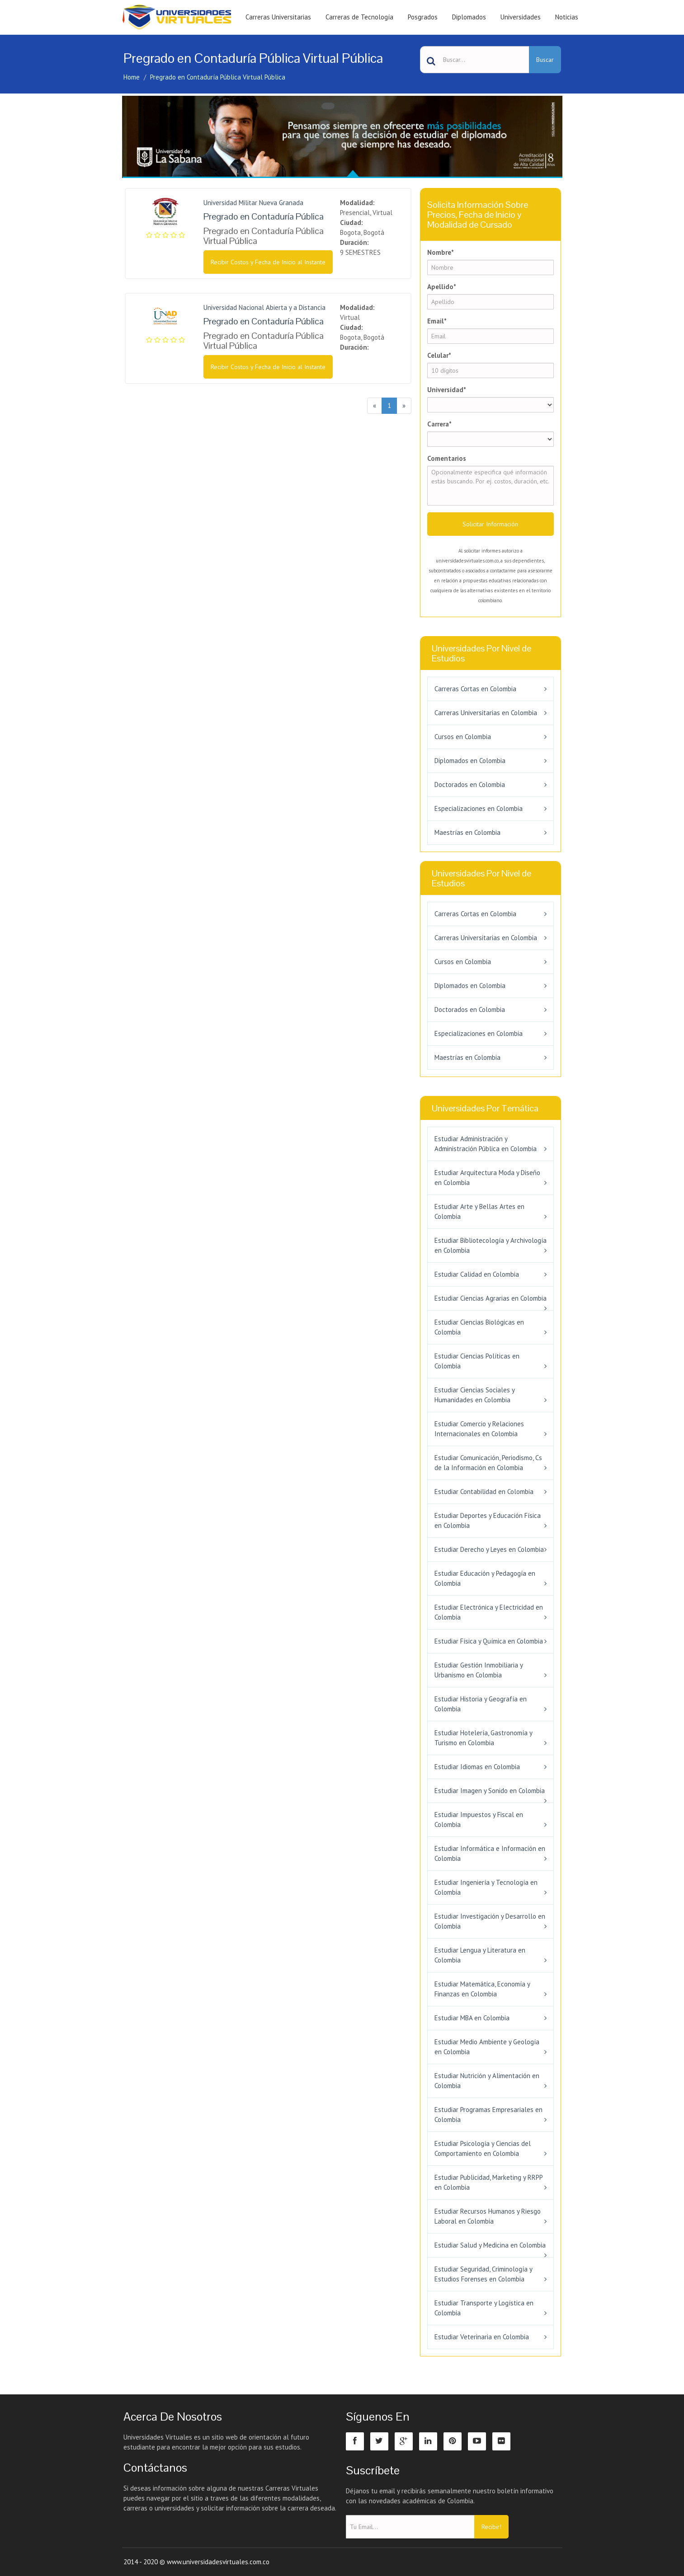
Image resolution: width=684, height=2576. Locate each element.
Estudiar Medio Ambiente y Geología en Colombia (486, 2046)
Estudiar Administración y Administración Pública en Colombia (485, 1143)
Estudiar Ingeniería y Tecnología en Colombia (486, 1887)
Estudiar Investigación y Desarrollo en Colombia (489, 1921)
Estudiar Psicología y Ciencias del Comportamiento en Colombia (482, 2148)
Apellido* (441, 286)
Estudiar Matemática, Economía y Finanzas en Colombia (482, 1989)
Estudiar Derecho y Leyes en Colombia (489, 1549)
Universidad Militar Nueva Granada (253, 202)
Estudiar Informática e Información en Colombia (489, 1853)
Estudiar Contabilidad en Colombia (483, 1491)
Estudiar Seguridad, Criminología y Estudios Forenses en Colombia (483, 2274)
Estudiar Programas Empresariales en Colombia (488, 2114)
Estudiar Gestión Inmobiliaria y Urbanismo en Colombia (478, 1670)
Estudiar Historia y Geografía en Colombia (480, 1704)
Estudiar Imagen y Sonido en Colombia (489, 1790)
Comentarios (446, 458)
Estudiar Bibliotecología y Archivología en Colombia (490, 1245)
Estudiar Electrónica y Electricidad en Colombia (488, 1612)
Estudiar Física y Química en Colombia (488, 1641)
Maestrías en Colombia (467, 832)
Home (131, 77)
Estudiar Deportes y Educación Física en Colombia (487, 1520)
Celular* (439, 355)
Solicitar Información (490, 524)
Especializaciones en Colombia (478, 808)
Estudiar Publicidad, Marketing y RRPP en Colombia (488, 2182)
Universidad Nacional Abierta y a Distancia (264, 307)
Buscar (545, 60)
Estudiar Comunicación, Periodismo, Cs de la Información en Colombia (488, 1462)
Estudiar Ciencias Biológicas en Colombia (479, 1327)
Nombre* (440, 252)
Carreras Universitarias (278, 17)
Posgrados (423, 17)
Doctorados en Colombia (469, 784)
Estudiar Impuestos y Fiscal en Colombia (478, 1819)
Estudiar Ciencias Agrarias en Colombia (490, 1298)
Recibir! (491, 2527)
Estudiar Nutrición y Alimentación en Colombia (486, 2080)
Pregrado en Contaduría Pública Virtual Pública (217, 77)
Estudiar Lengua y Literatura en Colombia (479, 1955)
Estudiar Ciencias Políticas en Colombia (476, 1361)
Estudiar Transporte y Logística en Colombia (483, 2308)
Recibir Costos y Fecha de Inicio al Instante (268, 262)
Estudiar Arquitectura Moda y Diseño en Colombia (487, 1177)
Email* (437, 321)
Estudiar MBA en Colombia (471, 2018)
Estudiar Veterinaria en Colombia (481, 2336)
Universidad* (446, 389)
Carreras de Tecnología (359, 17)
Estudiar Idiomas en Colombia (477, 1766)
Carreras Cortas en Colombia (475, 688)
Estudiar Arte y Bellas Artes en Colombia (479, 1211)
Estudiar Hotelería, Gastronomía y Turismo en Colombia (483, 1737)
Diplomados (469, 17)
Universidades (520, 17)
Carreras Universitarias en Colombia (485, 712)
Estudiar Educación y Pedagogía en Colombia (484, 1578)
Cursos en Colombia (462, 736)
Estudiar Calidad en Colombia (476, 1274)
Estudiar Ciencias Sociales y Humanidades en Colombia (474, 1395)
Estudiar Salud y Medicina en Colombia (490, 2245)
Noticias (566, 17)
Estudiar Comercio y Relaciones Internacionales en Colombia (479, 1428)
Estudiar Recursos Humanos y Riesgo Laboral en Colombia (487, 2216)
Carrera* (439, 424)
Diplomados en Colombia (469, 760)
